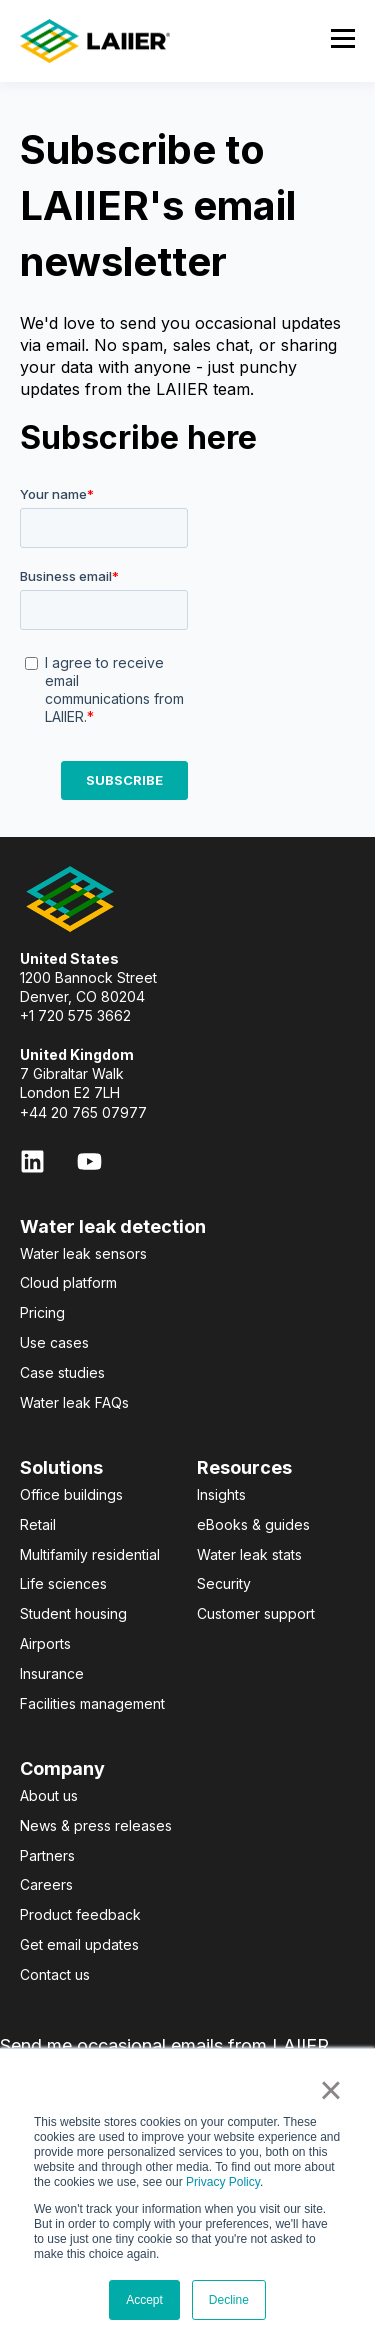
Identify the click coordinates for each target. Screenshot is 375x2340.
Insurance (52, 1673)
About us (49, 1795)
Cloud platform (68, 1282)
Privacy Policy (223, 2182)
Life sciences (63, 1583)
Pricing (42, 1312)
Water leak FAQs (74, 1402)
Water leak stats (249, 1554)
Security (224, 1583)
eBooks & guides (253, 1524)
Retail (38, 1524)
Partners (47, 1855)
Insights (221, 1494)
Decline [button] (229, 2300)
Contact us (55, 1974)
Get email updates (79, 1944)
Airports (45, 1643)
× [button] (330, 2090)
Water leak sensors (83, 1253)
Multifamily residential (90, 1554)
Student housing (73, 1613)
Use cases (54, 1342)
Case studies (62, 1372)
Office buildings (71, 1494)
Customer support (256, 1613)
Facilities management (92, 1703)
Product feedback (80, 1914)
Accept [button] (144, 2300)
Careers (46, 1884)
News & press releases (96, 1825)
